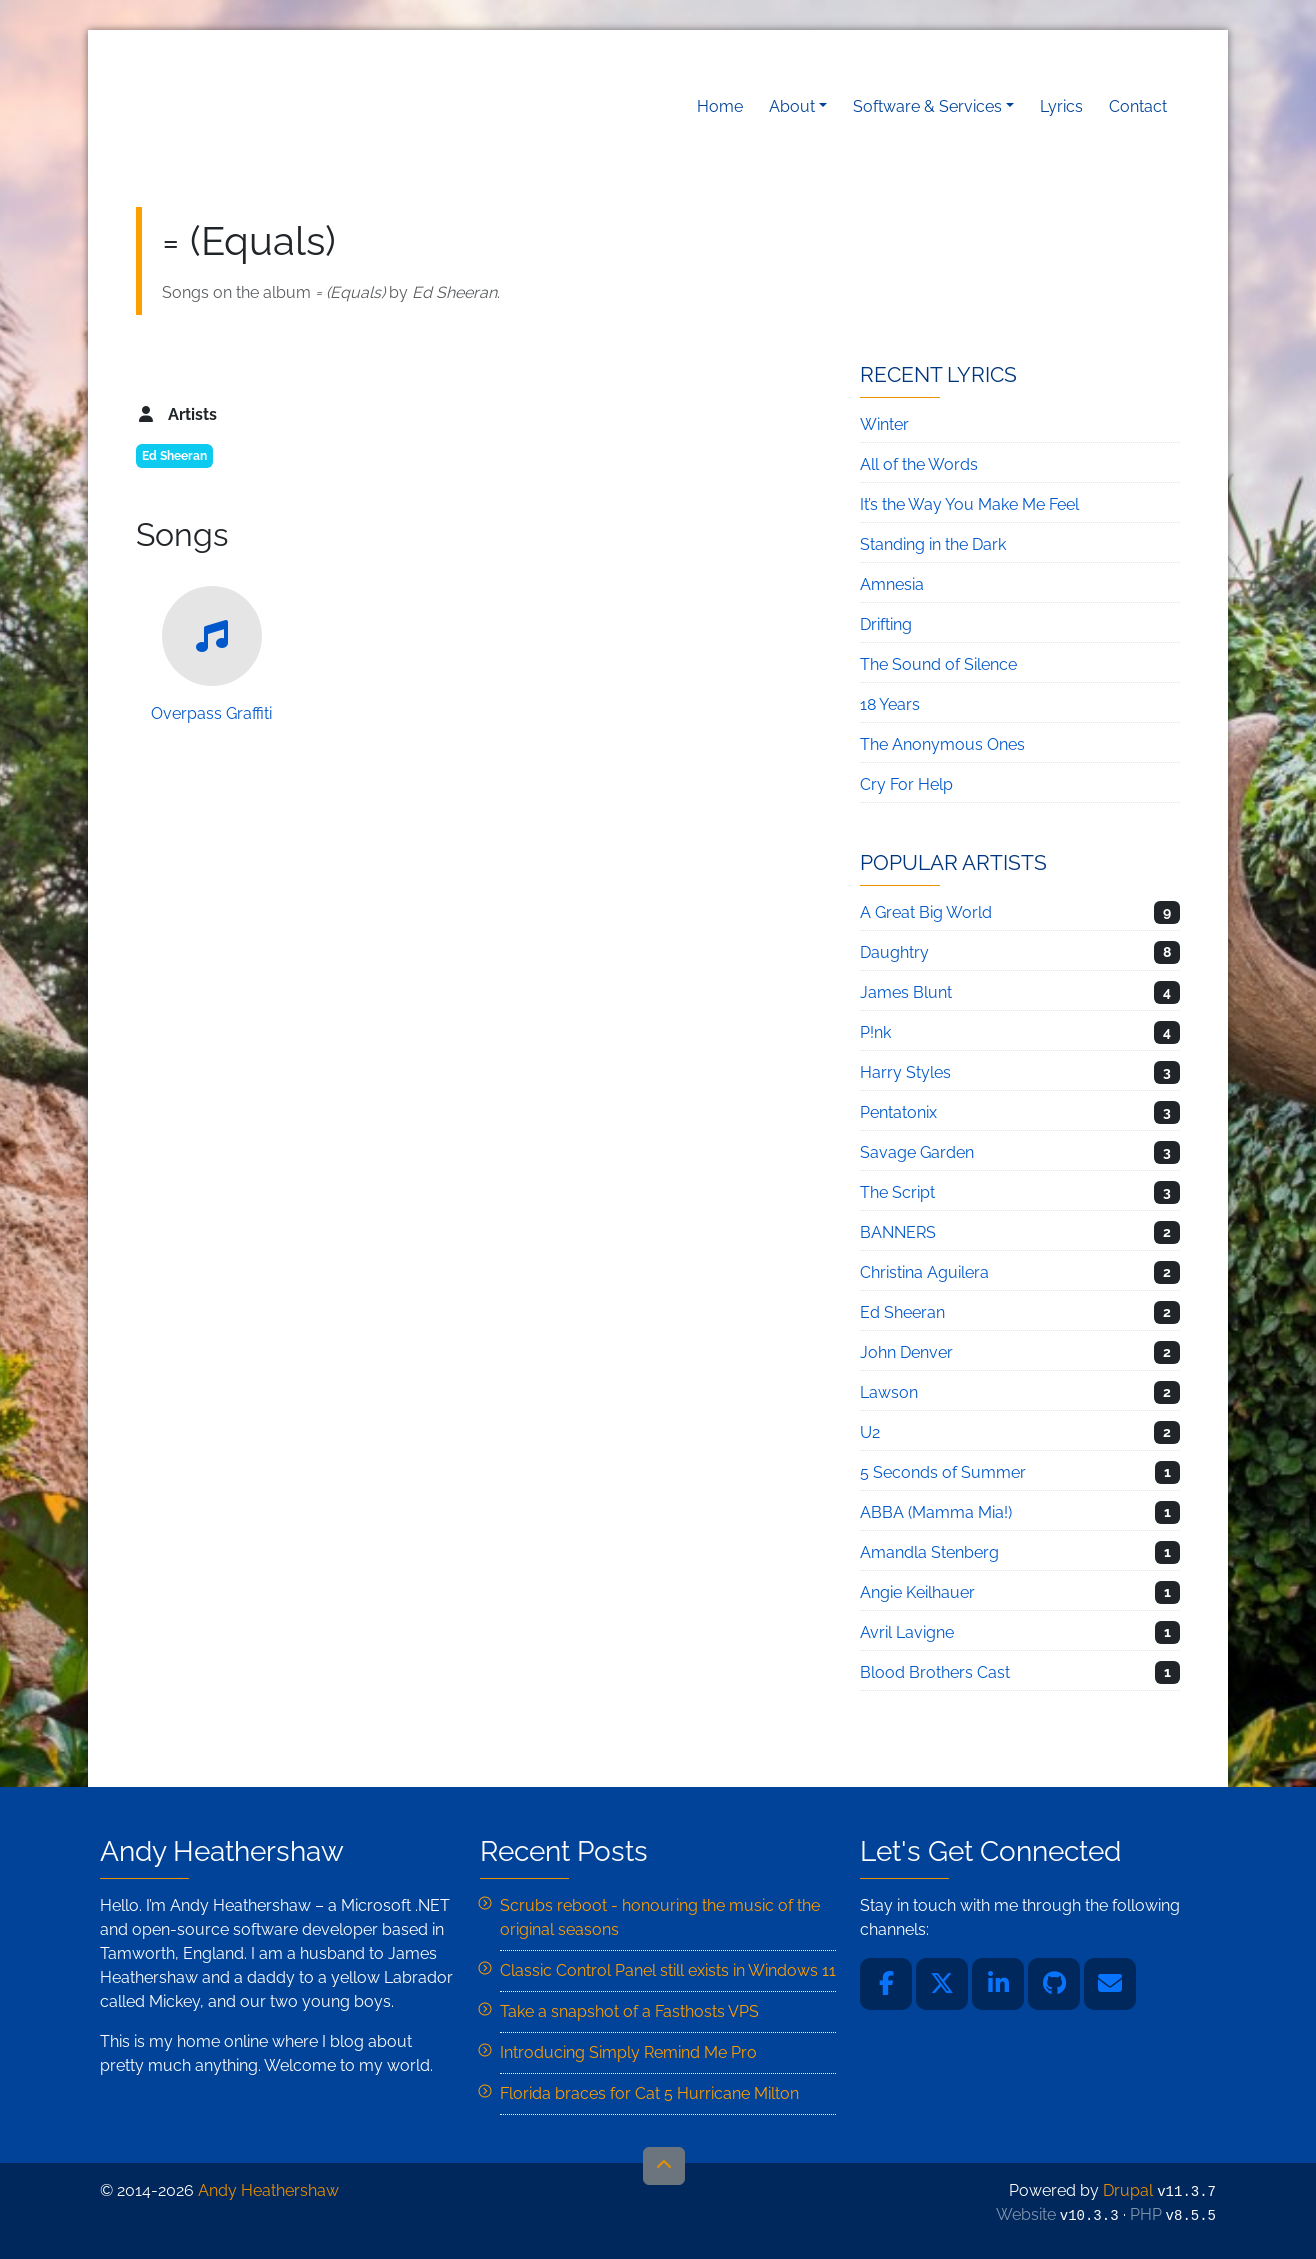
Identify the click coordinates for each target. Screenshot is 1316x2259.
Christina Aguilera (924, 1272)
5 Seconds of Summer (943, 1472)
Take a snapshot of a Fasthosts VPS (629, 2011)
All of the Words (919, 464)
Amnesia (892, 584)
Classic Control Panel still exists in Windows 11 (668, 1970)
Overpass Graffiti (211, 654)
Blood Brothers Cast (935, 1672)
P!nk (875, 1032)
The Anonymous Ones (942, 744)
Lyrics (1061, 106)
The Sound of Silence (938, 664)
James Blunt (906, 992)
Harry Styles (905, 1072)
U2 (870, 1432)
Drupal (1128, 2190)
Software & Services (927, 106)
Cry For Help (906, 784)
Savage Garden (917, 1152)
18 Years (890, 704)
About (792, 106)
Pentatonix (898, 1112)
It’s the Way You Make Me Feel (969, 504)
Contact (1138, 106)
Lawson (889, 1392)
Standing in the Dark (933, 544)
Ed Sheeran (174, 456)
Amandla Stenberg (929, 1552)
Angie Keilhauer (917, 1592)
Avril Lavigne (907, 1632)
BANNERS (898, 1232)
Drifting (886, 624)
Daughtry (894, 952)
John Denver (906, 1352)
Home (720, 106)
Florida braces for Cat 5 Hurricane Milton (649, 2093)
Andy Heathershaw (261, 106)
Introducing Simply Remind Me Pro (628, 2052)
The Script (897, 1192)
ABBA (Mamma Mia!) (936, 1512)
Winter (884, 424)
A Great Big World (926, 912)
